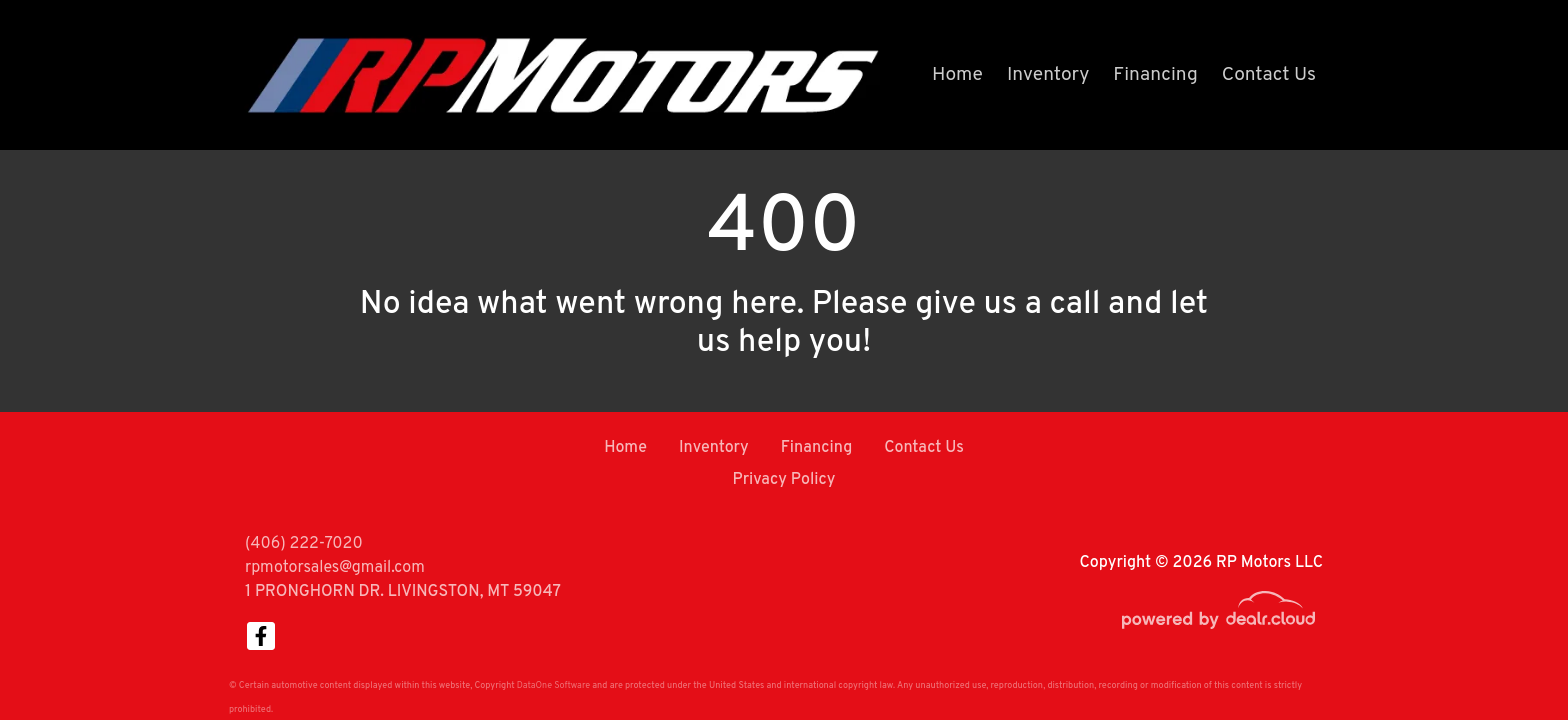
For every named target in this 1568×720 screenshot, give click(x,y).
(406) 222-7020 (304, 544)
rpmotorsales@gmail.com (335, 568)
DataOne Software (553, 685)
